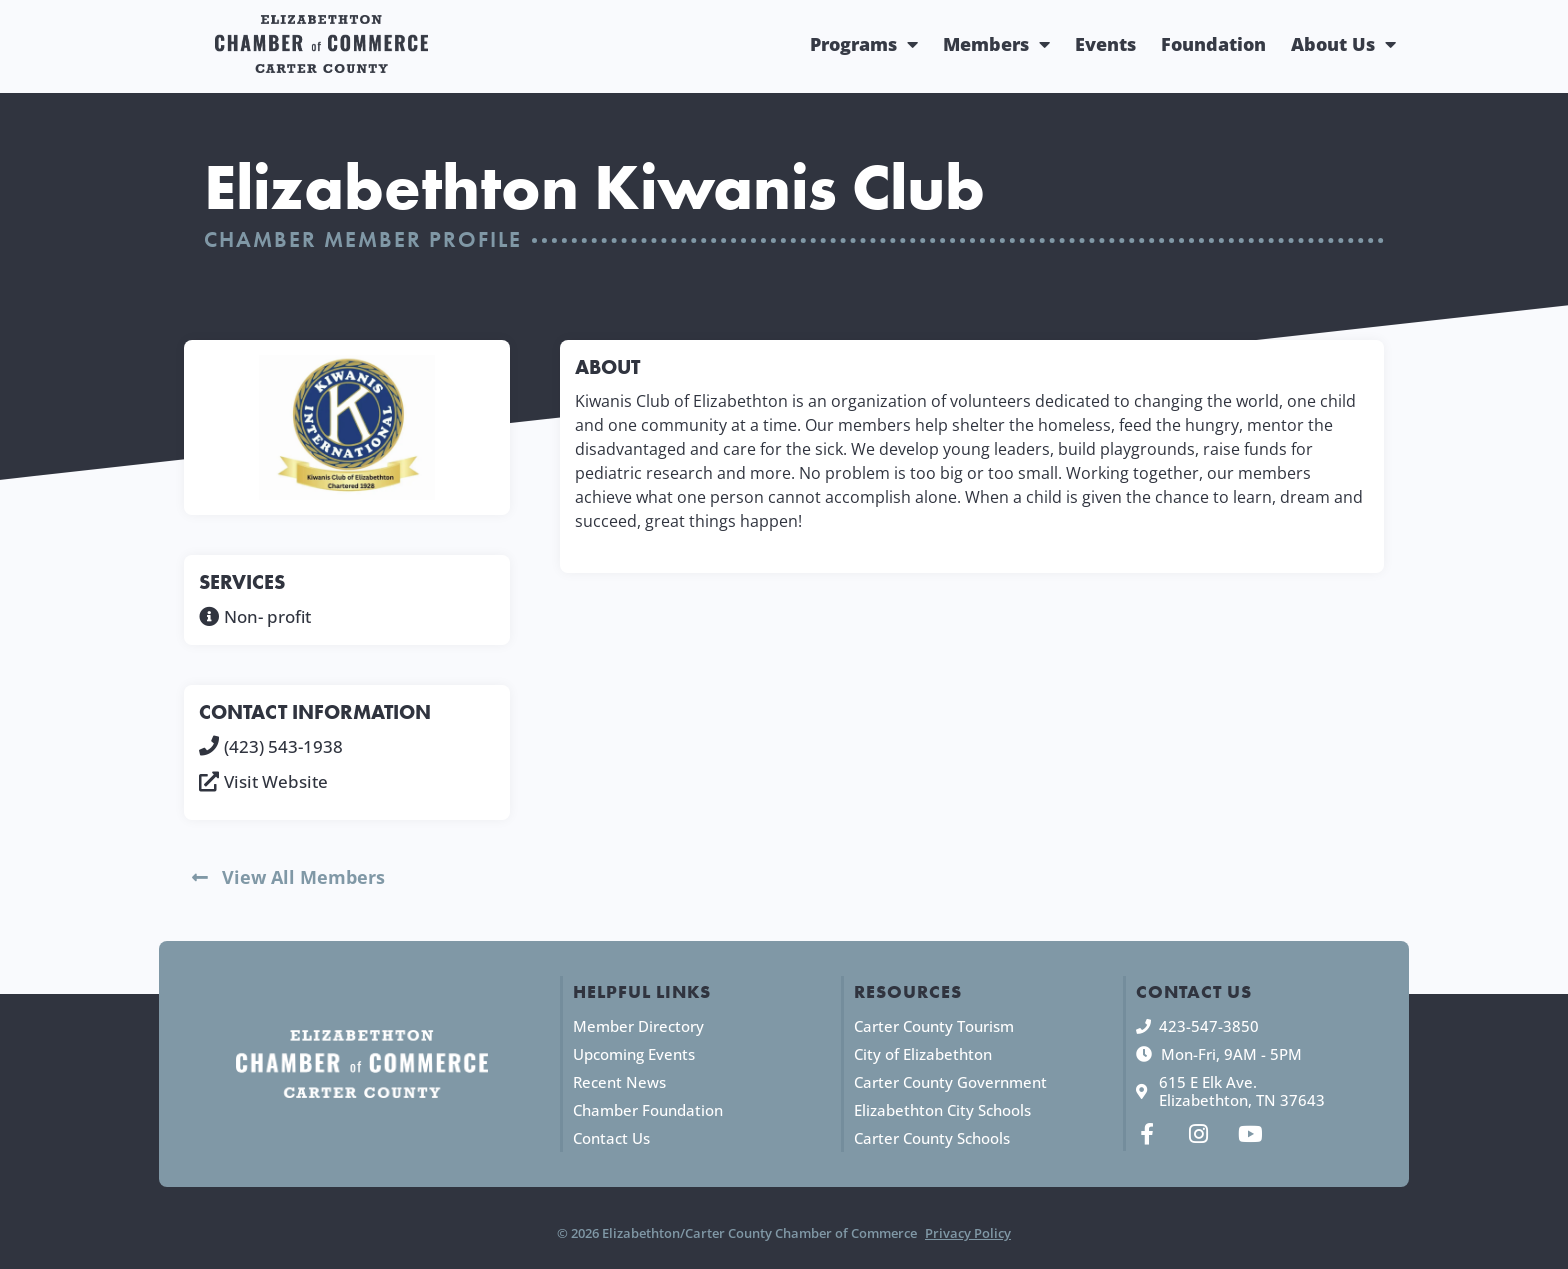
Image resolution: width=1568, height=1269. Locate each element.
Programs (864, 44)
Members (996, 44)
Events (1105, 44)
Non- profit (267, 616)
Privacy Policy (968, 1233)
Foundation (1213, 44)
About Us (1343, 44)
